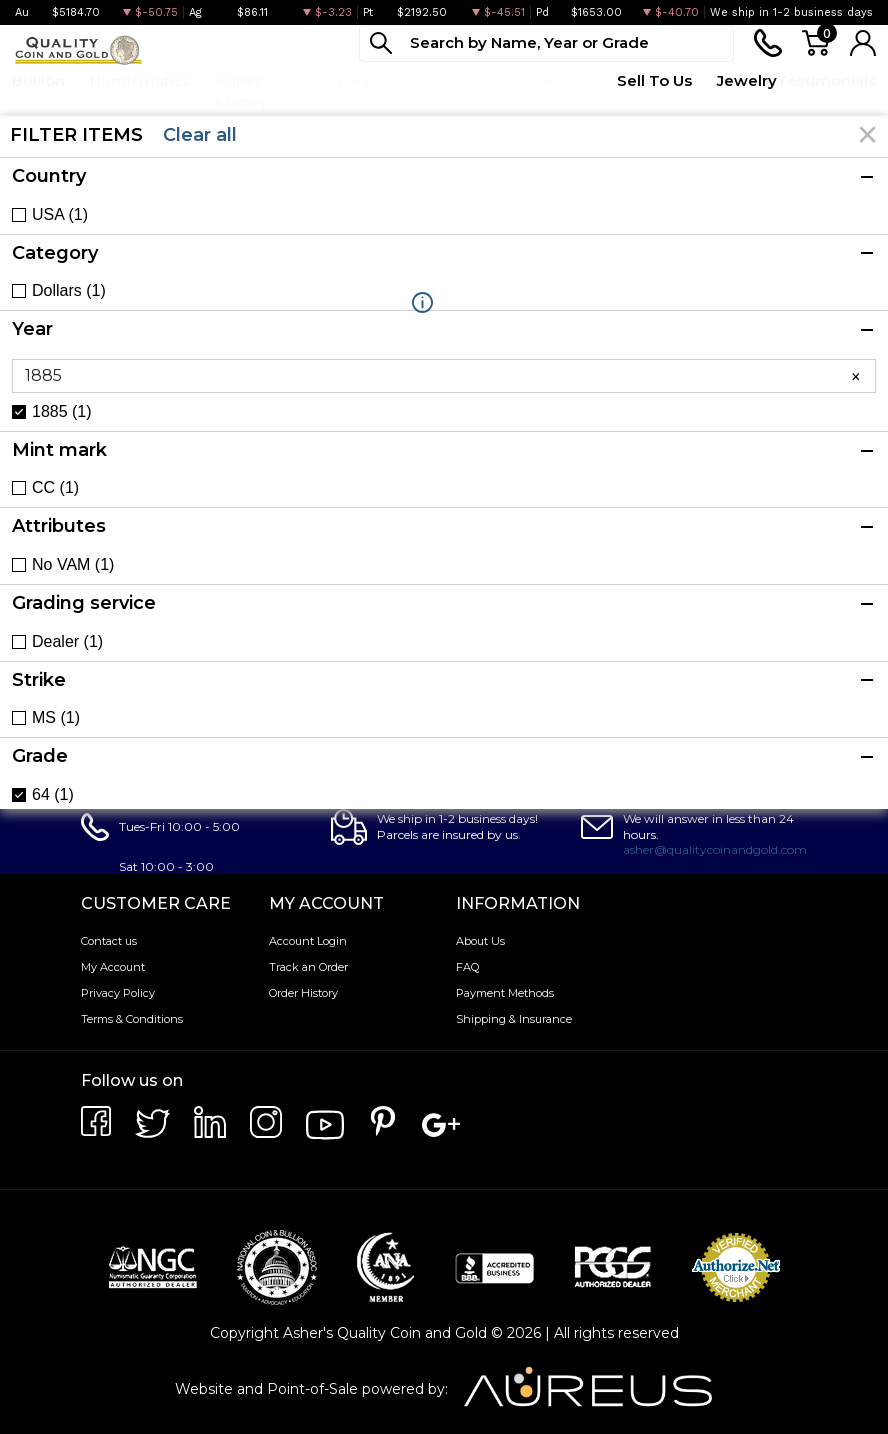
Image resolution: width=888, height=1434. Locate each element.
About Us (480, 941)
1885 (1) (62, 412)
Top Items (428, 91)
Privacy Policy (118, 993)
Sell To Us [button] (654, 80)
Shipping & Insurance (514, 1019)
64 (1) (53, 795)
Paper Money (242, 91)
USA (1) (60, 215)
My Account (113, 967)
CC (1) (55, 488)
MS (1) (56, 718)
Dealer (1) (67, 642)
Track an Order (308, 967)
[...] (546, 43)
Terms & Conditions (132, 1019)
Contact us (109, 941)
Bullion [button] (38, 80)
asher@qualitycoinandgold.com (715, 849)
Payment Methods (505, 993)
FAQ (467, 967)
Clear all (200, 135)
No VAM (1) (73, 565)
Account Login (308, 941)
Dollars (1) (69, 291)
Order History (303, 993)
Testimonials (826, 80)
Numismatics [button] (140, 80)
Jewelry (747, 80)
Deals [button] (359, 80)
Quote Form (528, 91)
